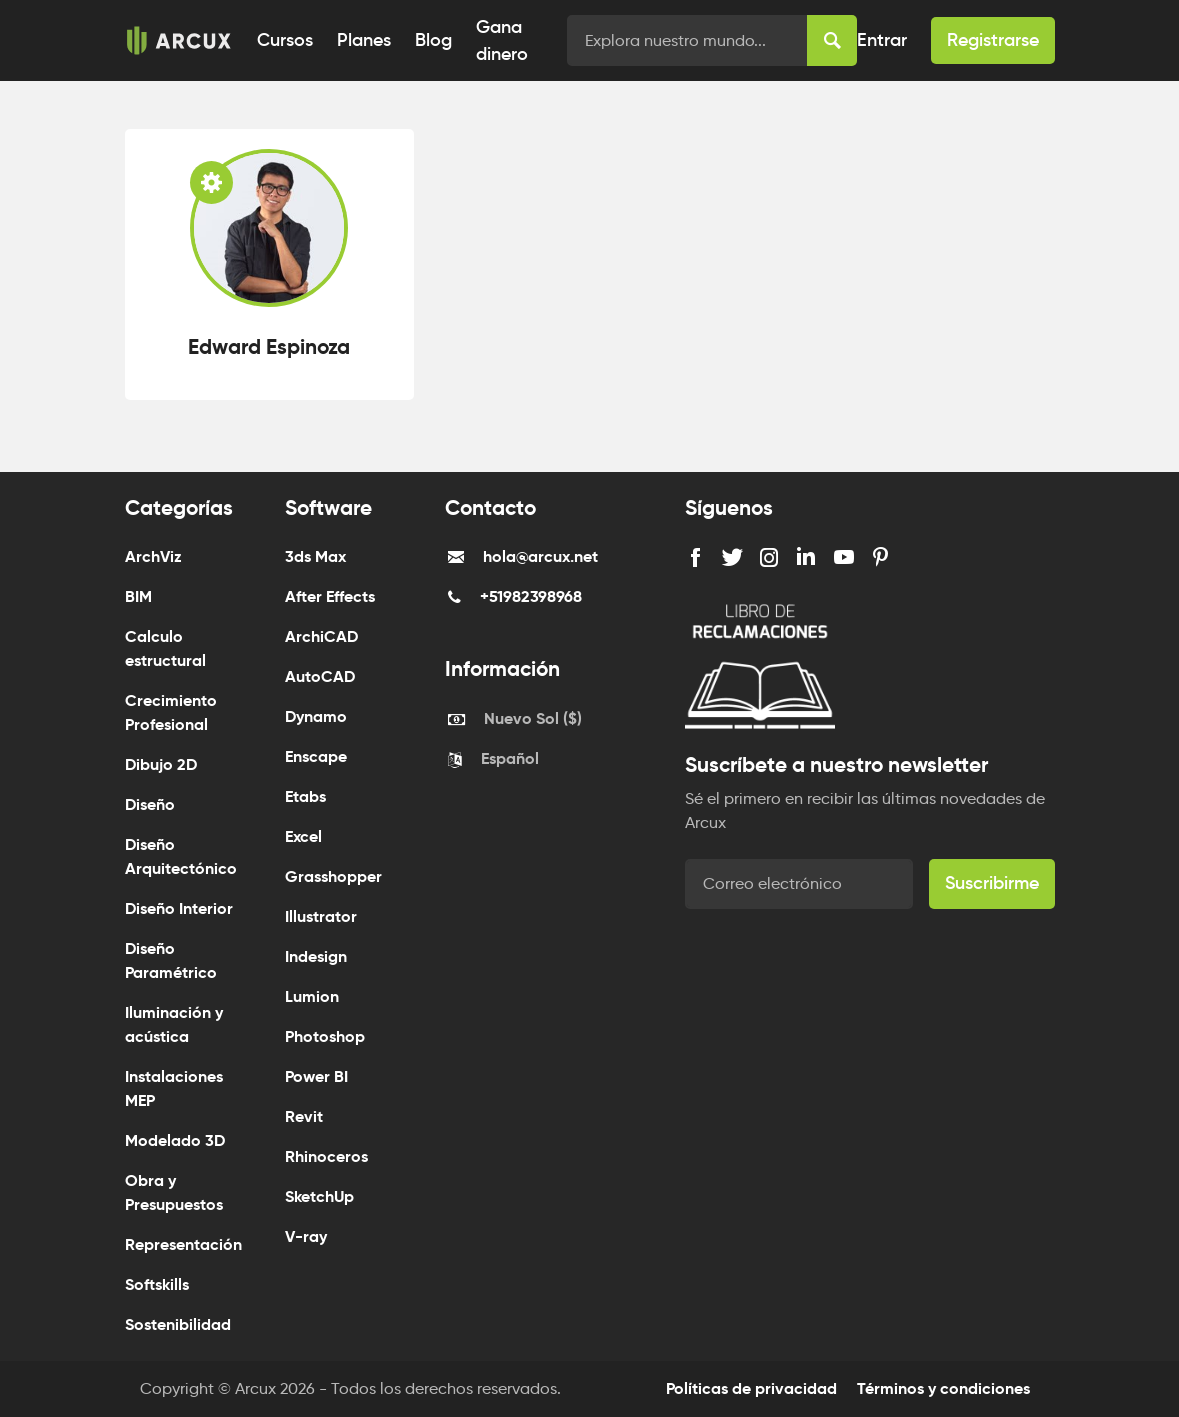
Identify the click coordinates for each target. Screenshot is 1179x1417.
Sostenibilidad (178, 1324)
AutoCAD (320, 676)
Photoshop (325, 1036)
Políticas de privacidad (751, 1388)
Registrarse (993, 40)
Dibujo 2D (161, 764)
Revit (304, 1116)
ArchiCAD (321, 636)
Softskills (157, 1284)
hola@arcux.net (540, 556)
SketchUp (319, 1196)
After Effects (330, 596)
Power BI (316, 1076)
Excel (303, 836)
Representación (183, 1244)
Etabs (305, 796)
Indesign (316, 956)
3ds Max (315, 556)
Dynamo (316, 716)
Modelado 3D (175, 1140)
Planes (364, 40)
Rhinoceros (326, 1156)
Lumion (312, 996)
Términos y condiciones (943, 1388)
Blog (433, 40)
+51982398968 (531, 596)
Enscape (316, 756)
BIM (138, 596)
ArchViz (153, 556)
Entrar (882, 40)
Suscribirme (992, 883)
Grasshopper (333, 876)
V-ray (306, 1236)
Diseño (150, 804)
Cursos (285, 40)
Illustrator (321, 916)
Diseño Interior (179, 908)
